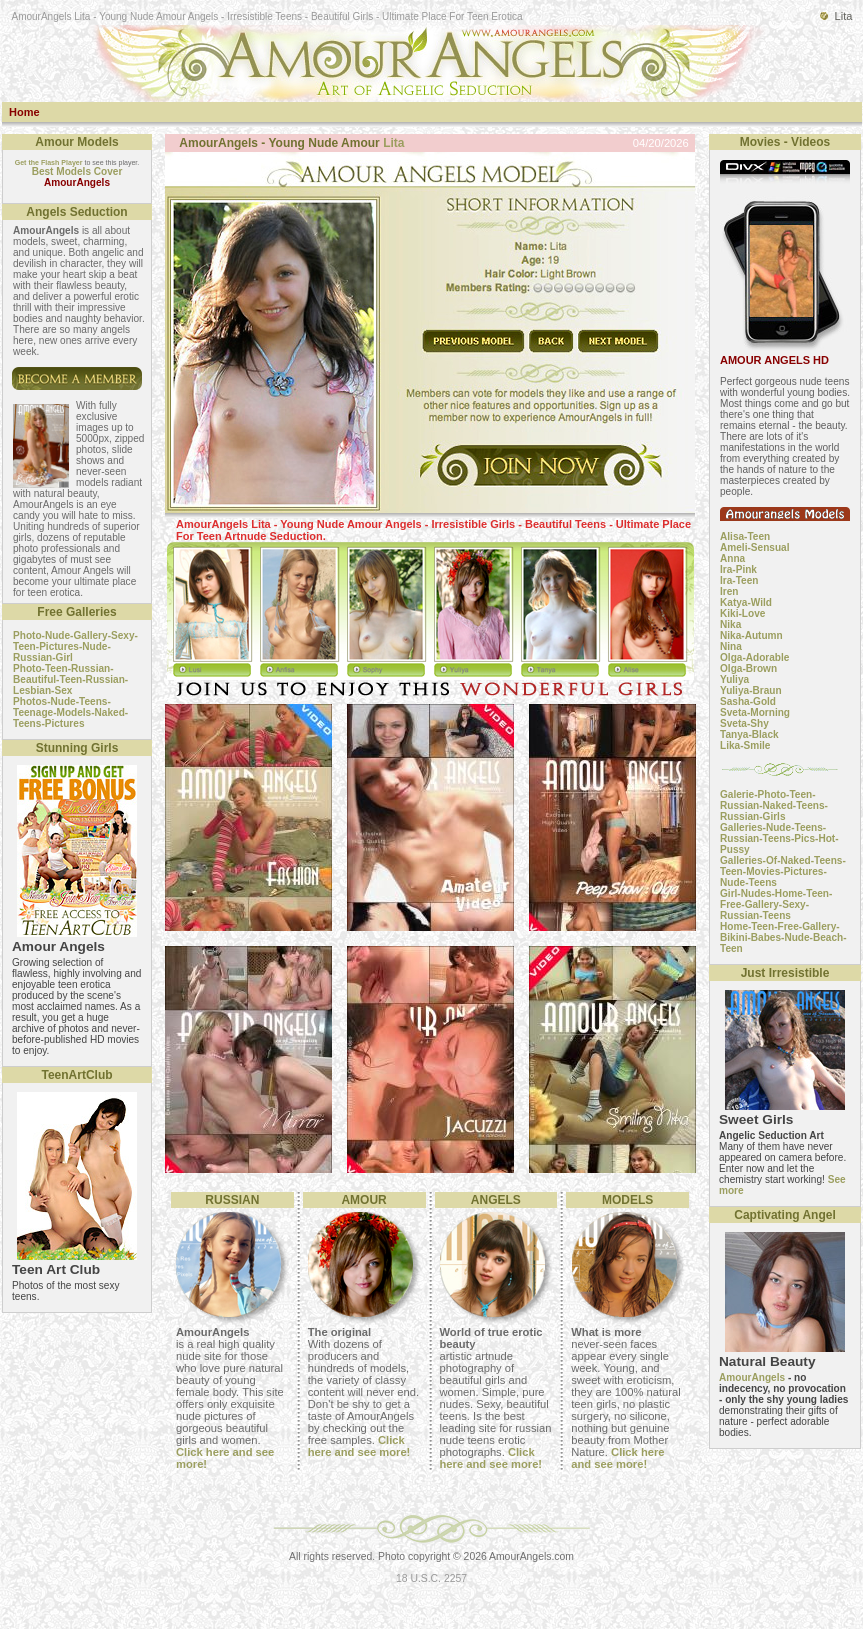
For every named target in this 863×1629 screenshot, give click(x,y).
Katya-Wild (746, 602)
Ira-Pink (738, 569)
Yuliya (734, 679)
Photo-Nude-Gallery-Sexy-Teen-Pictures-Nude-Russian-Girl (75, 646)
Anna (732, 558)
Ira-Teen (739, 580)
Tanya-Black (749, 734)
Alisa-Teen (745, 536)
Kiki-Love (742, 613)
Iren (729, 591)
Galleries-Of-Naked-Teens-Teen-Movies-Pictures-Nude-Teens (783, 871)
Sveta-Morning (755, 712)
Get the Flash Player (49, 162)
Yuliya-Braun (751, 690)
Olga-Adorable (754, 657)
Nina (731, 646)
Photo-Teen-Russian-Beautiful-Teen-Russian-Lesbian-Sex (70, 679)
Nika (730, 624)
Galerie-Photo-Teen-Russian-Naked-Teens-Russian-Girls (774, 805)
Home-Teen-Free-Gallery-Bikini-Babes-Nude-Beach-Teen (783, 937)
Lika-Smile (745, 745)
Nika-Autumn (751, 635)
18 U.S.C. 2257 (431, 1578)
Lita (393, 143)
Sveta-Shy (744, 723)
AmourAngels (752, 1377)
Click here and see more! (359, 1446)
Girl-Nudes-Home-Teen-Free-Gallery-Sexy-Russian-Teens (776, 904)
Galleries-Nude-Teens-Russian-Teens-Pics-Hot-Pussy (779, 838)
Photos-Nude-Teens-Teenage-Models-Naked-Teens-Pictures (70, 712)
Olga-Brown (748, 668)
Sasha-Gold (748, 701)
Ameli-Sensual (754, 547)
